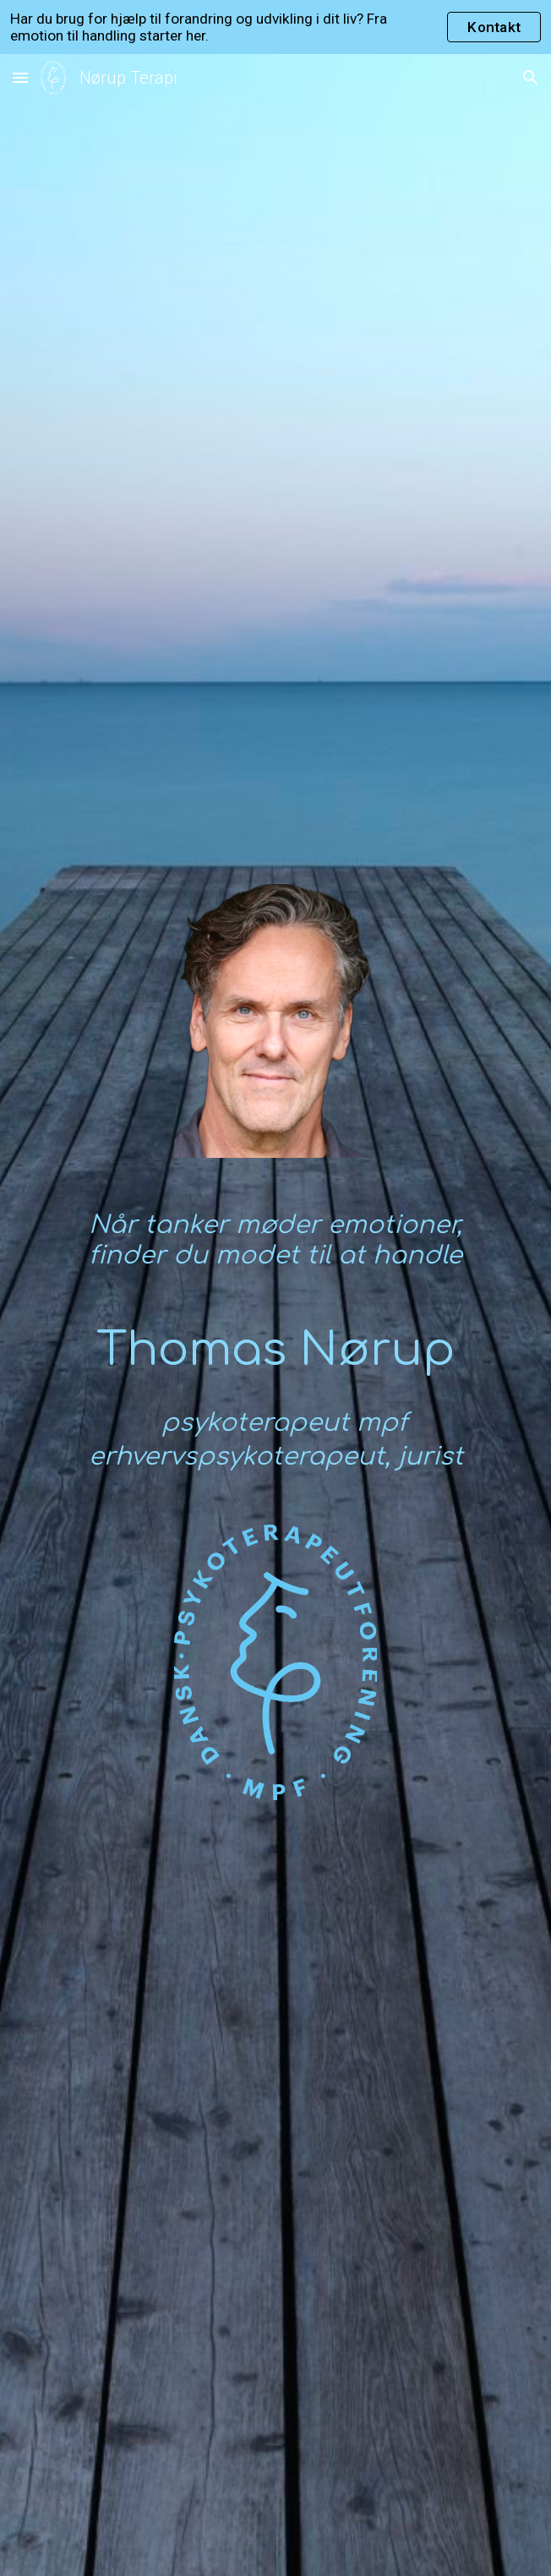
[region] (275, 27)
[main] (275, 1247)
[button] (20, 77)
